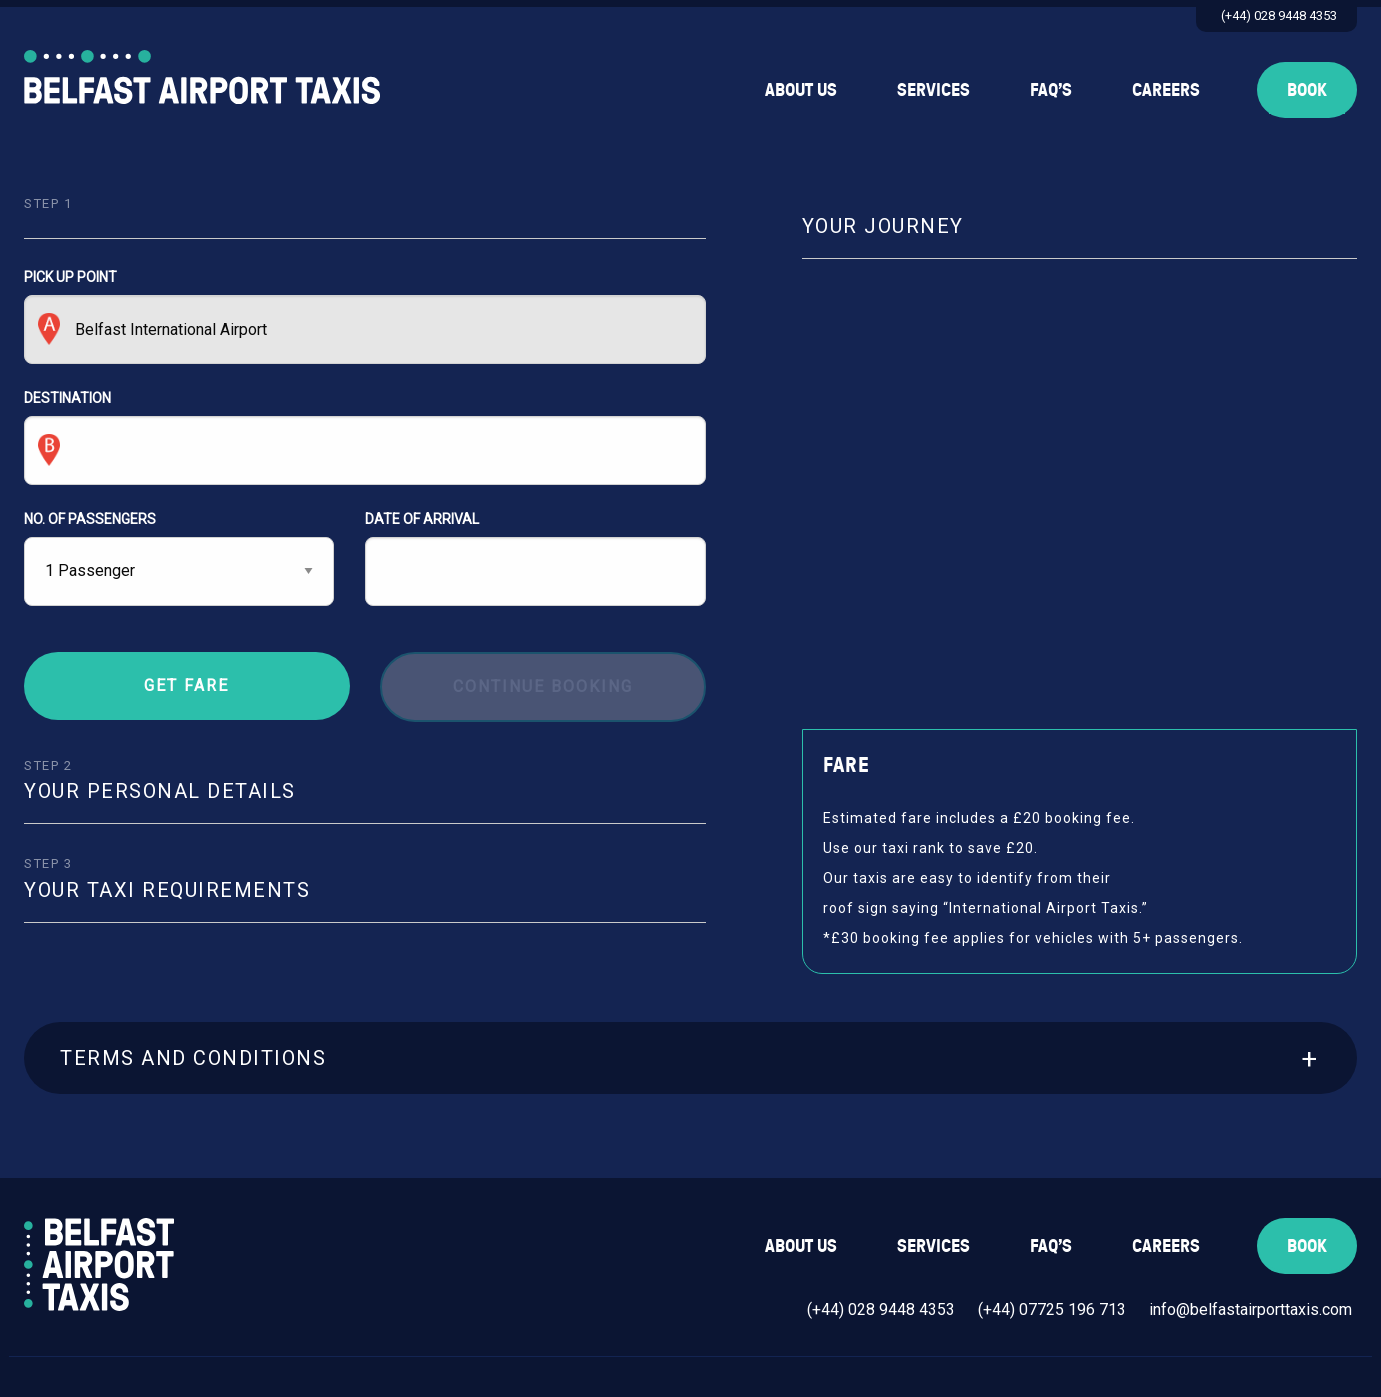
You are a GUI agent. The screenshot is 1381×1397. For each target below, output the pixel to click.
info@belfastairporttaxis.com (1250, 1309)
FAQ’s (1051, 89)
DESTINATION (365, 437)
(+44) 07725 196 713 (1052, 1309)
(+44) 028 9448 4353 (1279, 15)
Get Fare (186, 685)
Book (1307, 89)
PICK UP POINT (365, 316)
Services (933, 89)
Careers (1166, 89)
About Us (801, 89)
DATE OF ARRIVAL (535, 558)
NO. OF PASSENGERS (90, 519)
